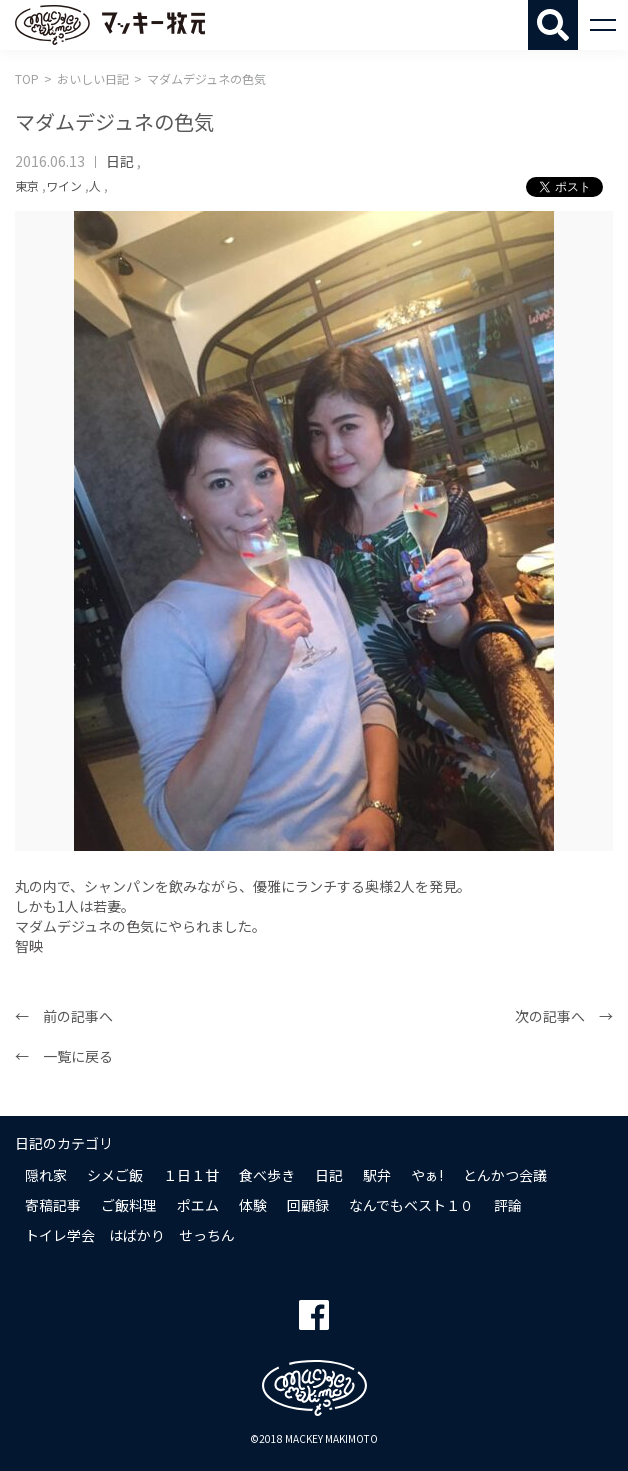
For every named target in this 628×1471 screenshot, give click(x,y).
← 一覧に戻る (64, 1056)
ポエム (198, 1205)
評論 (508, 1205)
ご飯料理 (129, 1205)
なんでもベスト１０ (411, 1205)
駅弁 (377, 1175)
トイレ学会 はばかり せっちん (130, 1235)
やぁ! (427, 1175)
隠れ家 (46, 1175)
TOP (27, 78)
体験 (253, 1205)
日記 (120, 161)
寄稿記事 (53, 1205)
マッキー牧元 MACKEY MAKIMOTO (110, 25)
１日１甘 (191, 1175)
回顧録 (308, 1205)
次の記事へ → (564, 1016)
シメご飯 (115, 1175)
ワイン (64, 185)
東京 (27, 185)
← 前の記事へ (64, 1016)
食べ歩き (267, 1175)
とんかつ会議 (505, 1175)
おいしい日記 (93, 78)
